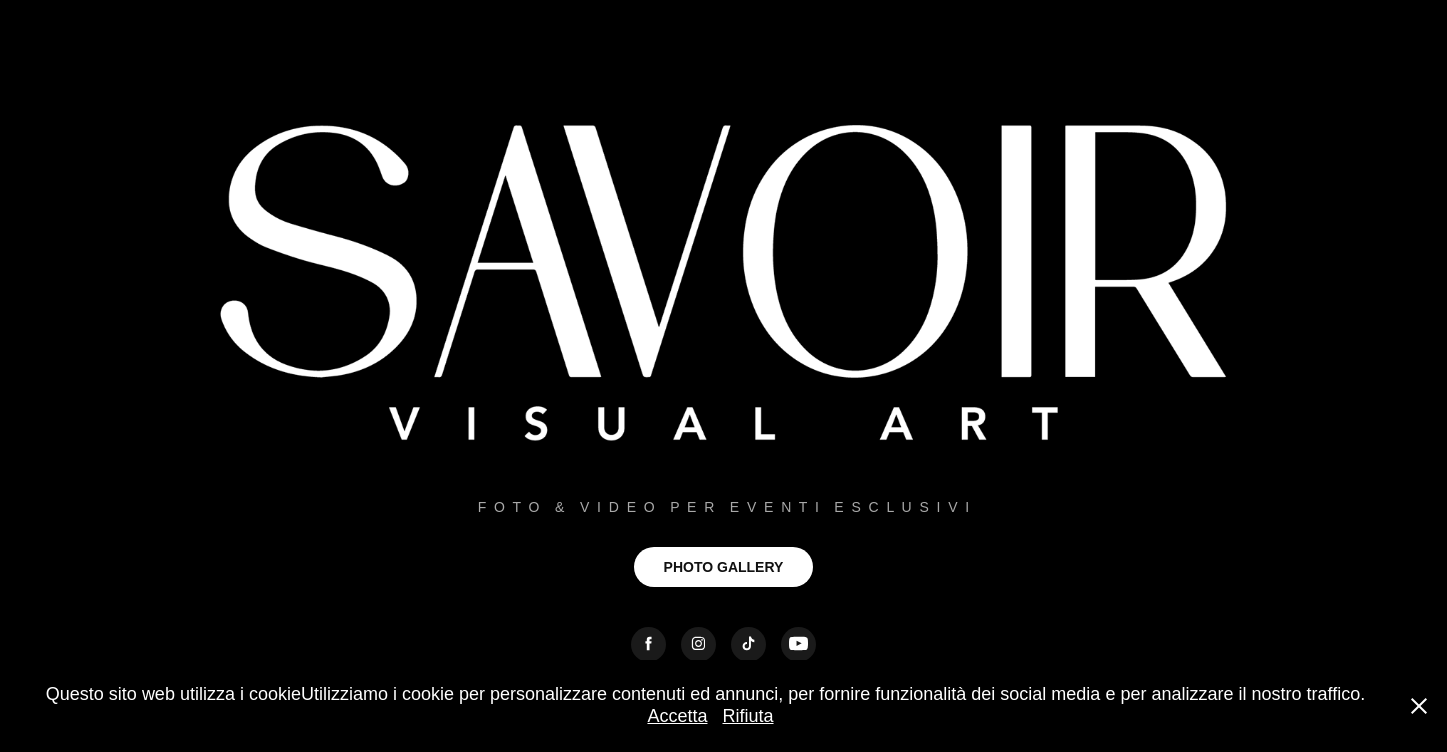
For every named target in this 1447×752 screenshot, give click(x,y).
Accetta (677, 716)
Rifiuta (748, 716)
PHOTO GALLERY (724, 567)
